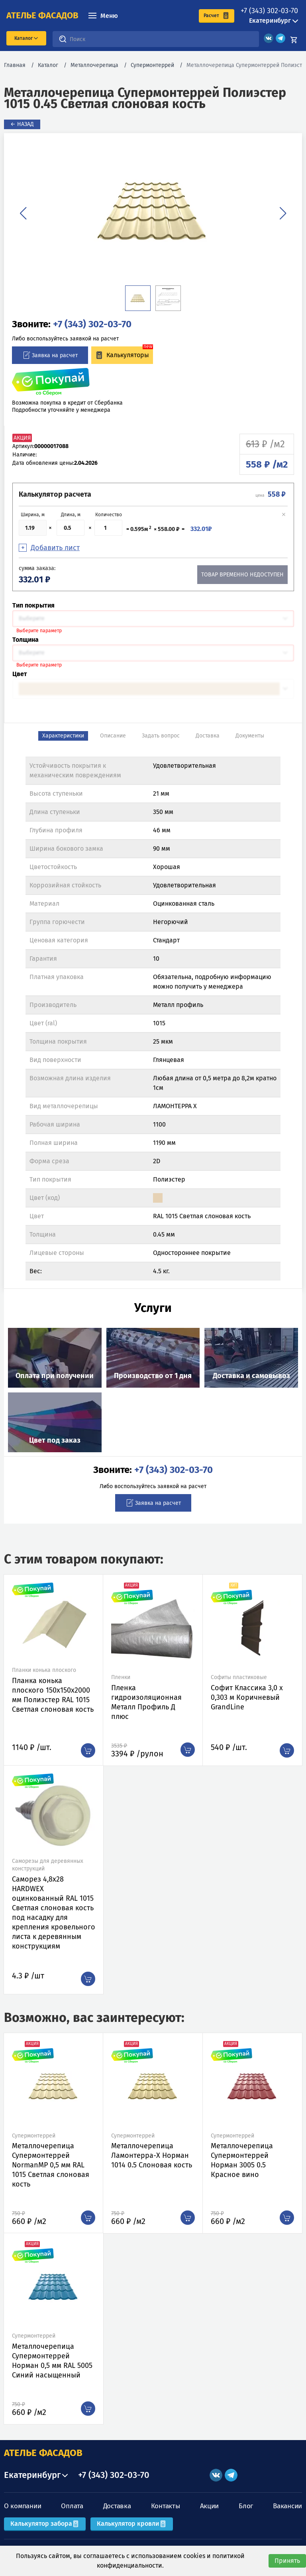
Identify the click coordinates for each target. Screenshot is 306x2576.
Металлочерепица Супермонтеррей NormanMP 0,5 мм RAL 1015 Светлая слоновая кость (50, 2165)
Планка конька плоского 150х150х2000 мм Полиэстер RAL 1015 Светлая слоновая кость (53, 1695)
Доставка (117, 2506)
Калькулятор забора (44, 2523)
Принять (287, 2560)
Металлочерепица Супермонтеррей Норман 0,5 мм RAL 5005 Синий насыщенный (52, 2360)
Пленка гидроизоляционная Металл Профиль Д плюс (146, 1702)
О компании (22, 2506)
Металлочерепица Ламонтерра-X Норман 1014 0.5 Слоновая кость (151, 2155)
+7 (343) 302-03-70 (269, 10)
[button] (23, 213)
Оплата (72, 2506)
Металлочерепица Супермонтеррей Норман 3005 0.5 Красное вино (242, 2160)
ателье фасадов (42, 15)
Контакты (165, 2506)
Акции (209, 2506)
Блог (246, 2506)
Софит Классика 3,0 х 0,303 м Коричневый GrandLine (247, 1697)
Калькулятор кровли (132, 2523)
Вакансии (287, 2506)
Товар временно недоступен (242, 574)
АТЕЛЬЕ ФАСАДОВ (43, 2452)
